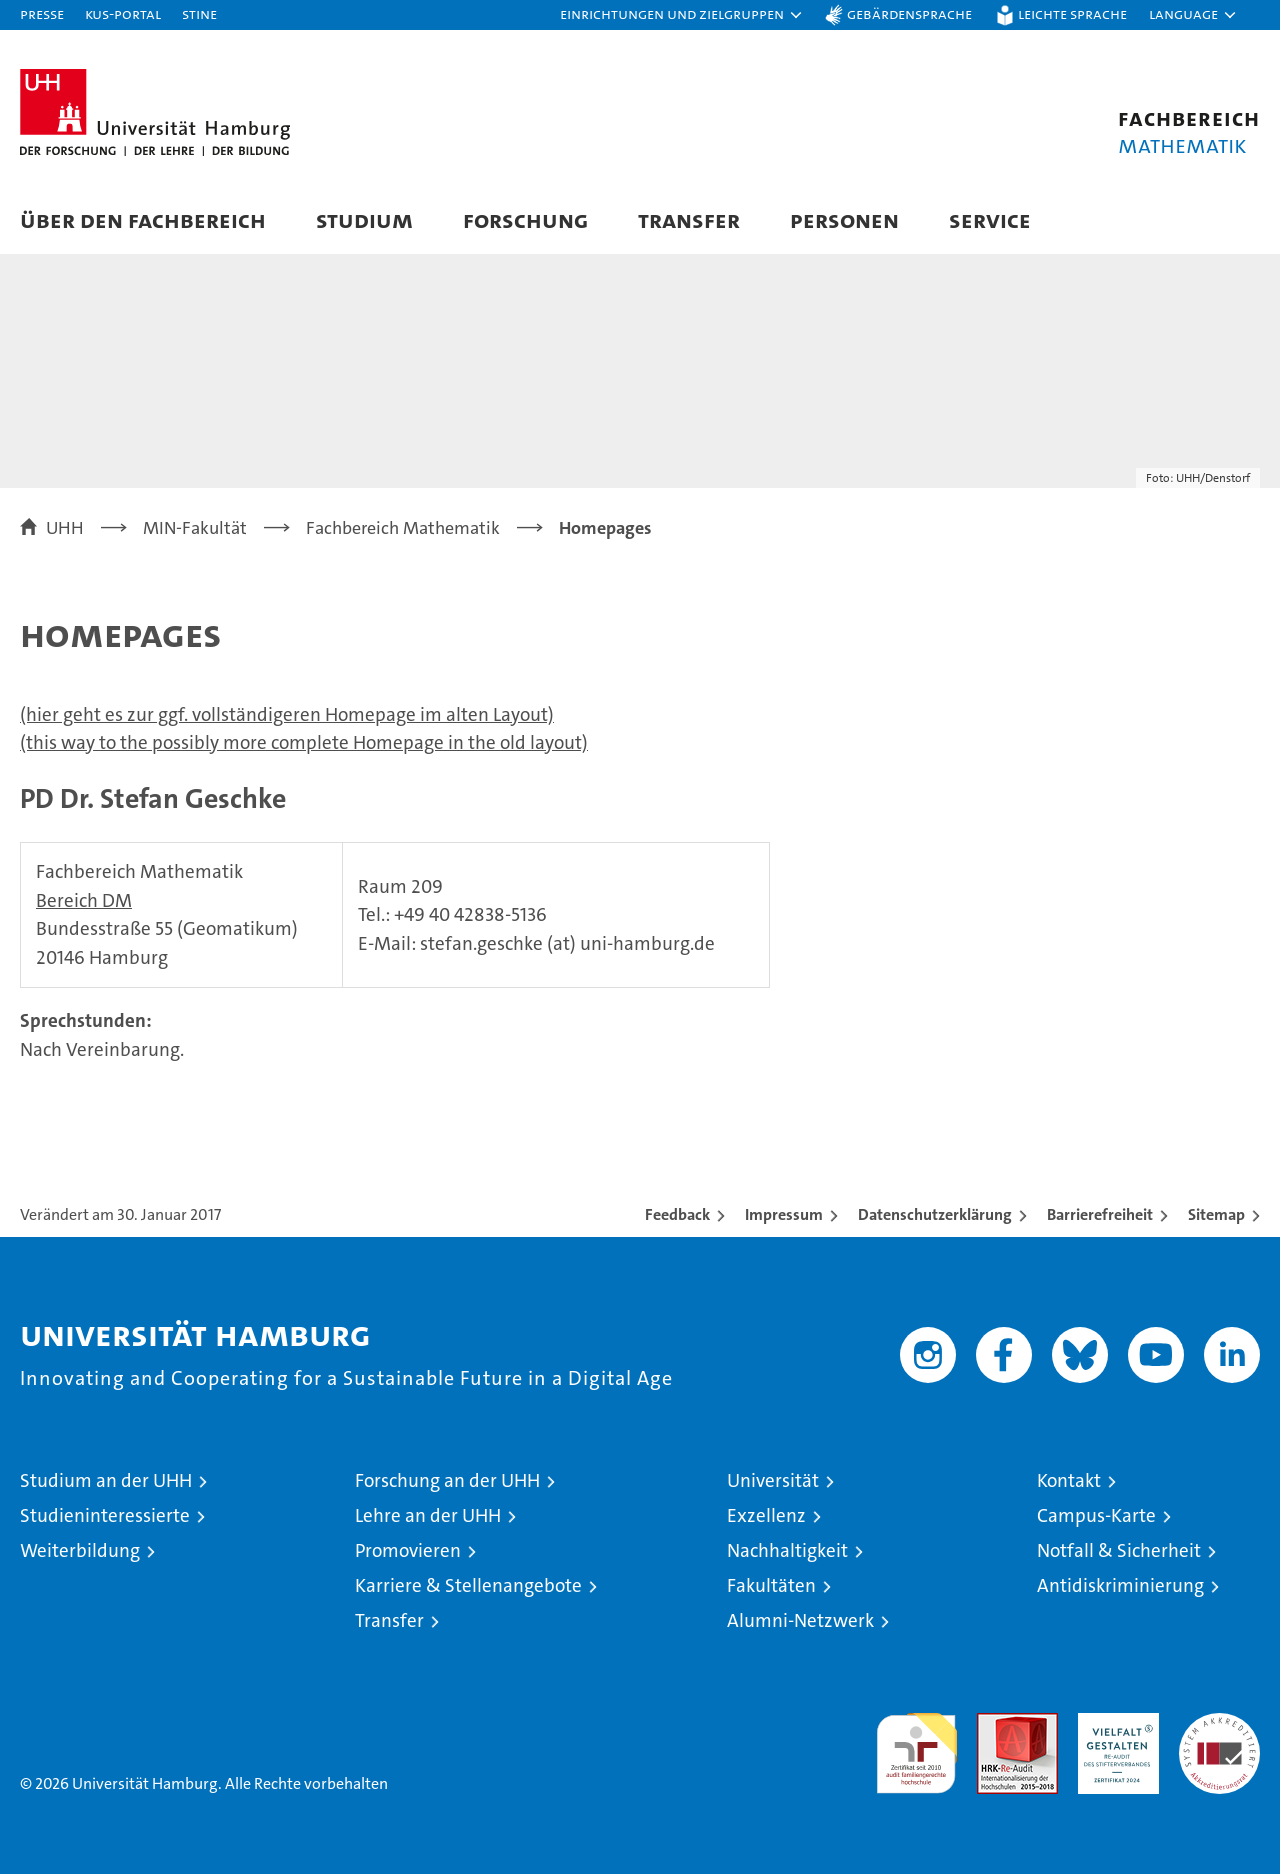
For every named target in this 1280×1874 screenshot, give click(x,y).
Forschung (525, 219)
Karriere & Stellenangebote (468, 1585)
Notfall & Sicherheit (1119, 1550)
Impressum (784, 1214)
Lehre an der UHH (428, 1515)
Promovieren (408, 1550)
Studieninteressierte (105, 1515)
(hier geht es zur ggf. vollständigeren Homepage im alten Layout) (287, 714)
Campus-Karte (1096, 1515)
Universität (773, 1480)
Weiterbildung (80, 1550)
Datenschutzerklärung (935, 1214)
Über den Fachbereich (143, 219)
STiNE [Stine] (199, 13)
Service (990, 219)
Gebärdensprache (909, 13)
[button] (682, 15)
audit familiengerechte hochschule (916, 1744)
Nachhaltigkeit (787, 1550)
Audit (996, 1723)
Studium (364, 219)
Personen (844, 219)
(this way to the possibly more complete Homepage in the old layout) (304, 742)
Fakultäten (771, 1585)
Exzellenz (766, 1515)
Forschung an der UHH (447, 1480)
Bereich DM (84, 900)
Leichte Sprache (1072, 13)
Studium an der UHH (106, 1480)
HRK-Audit (1113, 1723)
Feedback (677, 1214)
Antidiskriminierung (1120, 1585)
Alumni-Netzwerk (800, 1620)
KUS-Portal (123, 13)
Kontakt (1069, 1480)
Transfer (689, 219)
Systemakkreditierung (1219, 1723)
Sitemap (1216, 1214)
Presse (42, 13)
